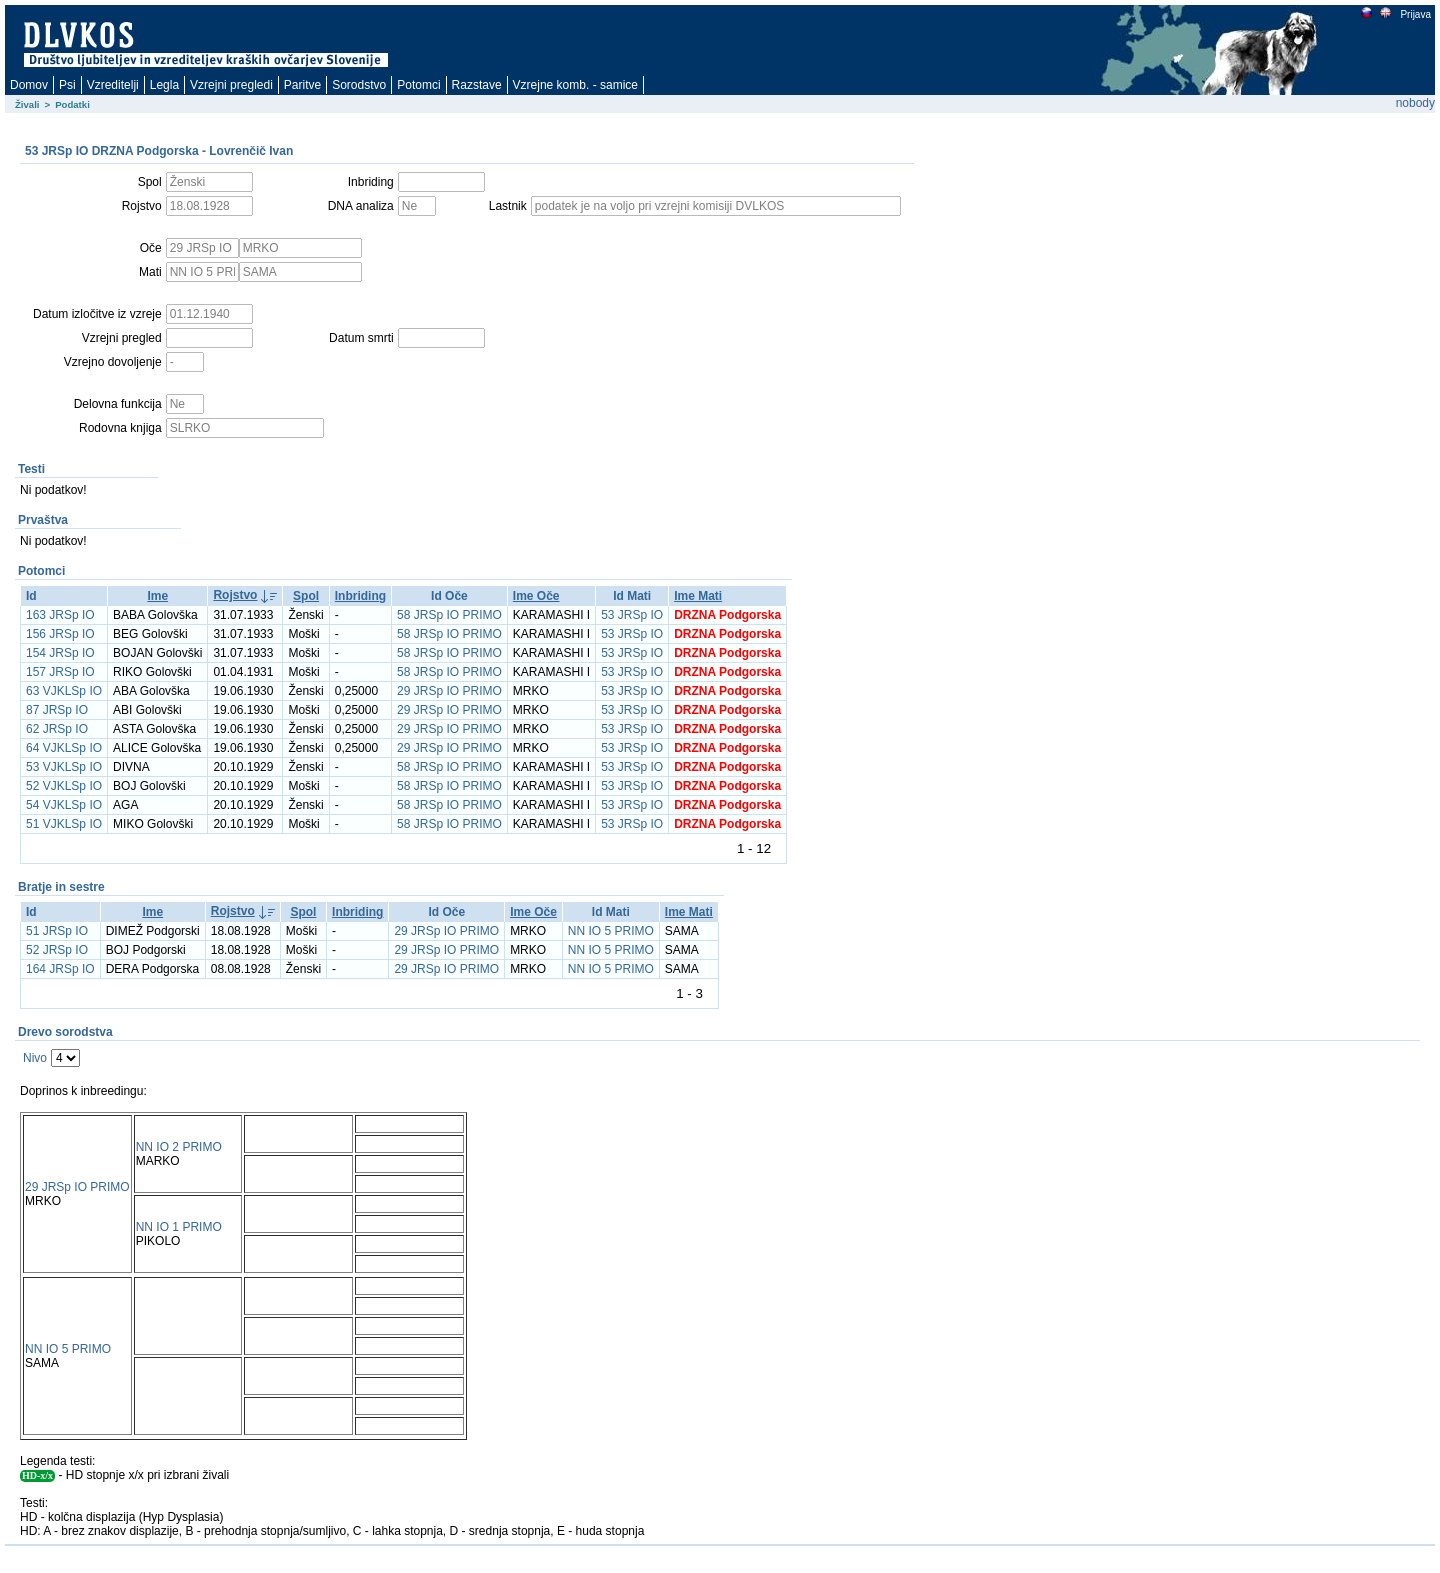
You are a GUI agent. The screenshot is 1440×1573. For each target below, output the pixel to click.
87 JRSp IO (57, 710)
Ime (157, 596)
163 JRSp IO (60, 615)
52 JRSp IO (57, 950)
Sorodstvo (359, 85)
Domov (29, 85)
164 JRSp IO (60, 969)
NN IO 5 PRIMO (611, 931)
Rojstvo (235, 595)
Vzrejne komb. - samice (575, 85)
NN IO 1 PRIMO (179, 1227)
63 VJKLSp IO (64, 691)
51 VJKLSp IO (64, 824)
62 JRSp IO (57, 729)
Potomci (418, 85)
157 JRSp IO (60, 672)
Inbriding (360, 596)
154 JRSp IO (60, 653)
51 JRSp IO (57, 931)
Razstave (477, 85)
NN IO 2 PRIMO (179, 1147)
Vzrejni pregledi (231, 85)
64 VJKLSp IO (64, 748)
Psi (67, 85)
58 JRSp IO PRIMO (449, 615)
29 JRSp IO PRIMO (449, 691)
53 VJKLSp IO (64, 767)
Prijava (1415, 14)
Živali (27, 104)
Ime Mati (698, 596)
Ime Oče (536, 596)
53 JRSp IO (632, 615)
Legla (164, 85)
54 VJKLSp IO (64, 805)
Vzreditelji (113, 85)
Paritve (302, 85)
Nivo (35, 1058)
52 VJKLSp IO (64, 786)
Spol (306, 596)
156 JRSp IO (60, 634)
